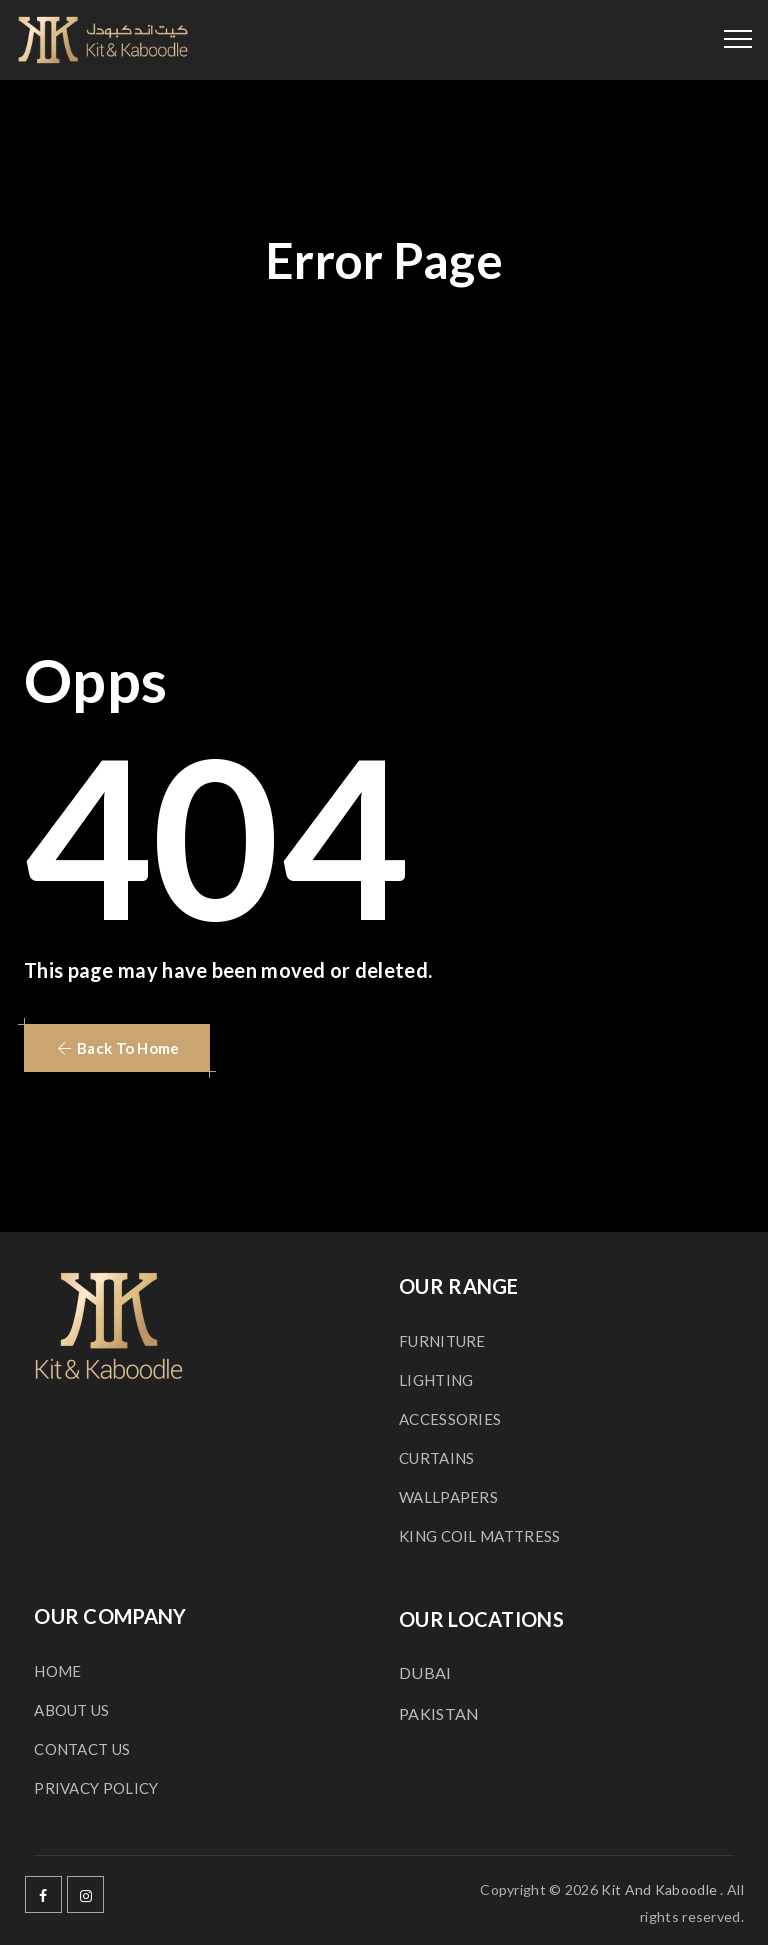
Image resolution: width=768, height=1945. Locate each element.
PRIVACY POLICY (96, 1788)
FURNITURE (442, 1341)
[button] (117, 1048)
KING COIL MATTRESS (479, 1536)
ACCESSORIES (450, 1419)
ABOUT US (71, 1710)
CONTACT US (82, 1749)
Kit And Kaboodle (659, 1889)
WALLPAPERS (448, 1497)
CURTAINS (436, 1458)
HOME (57, 1671)
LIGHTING (436, 1380)
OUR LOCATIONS (481, 1619)
